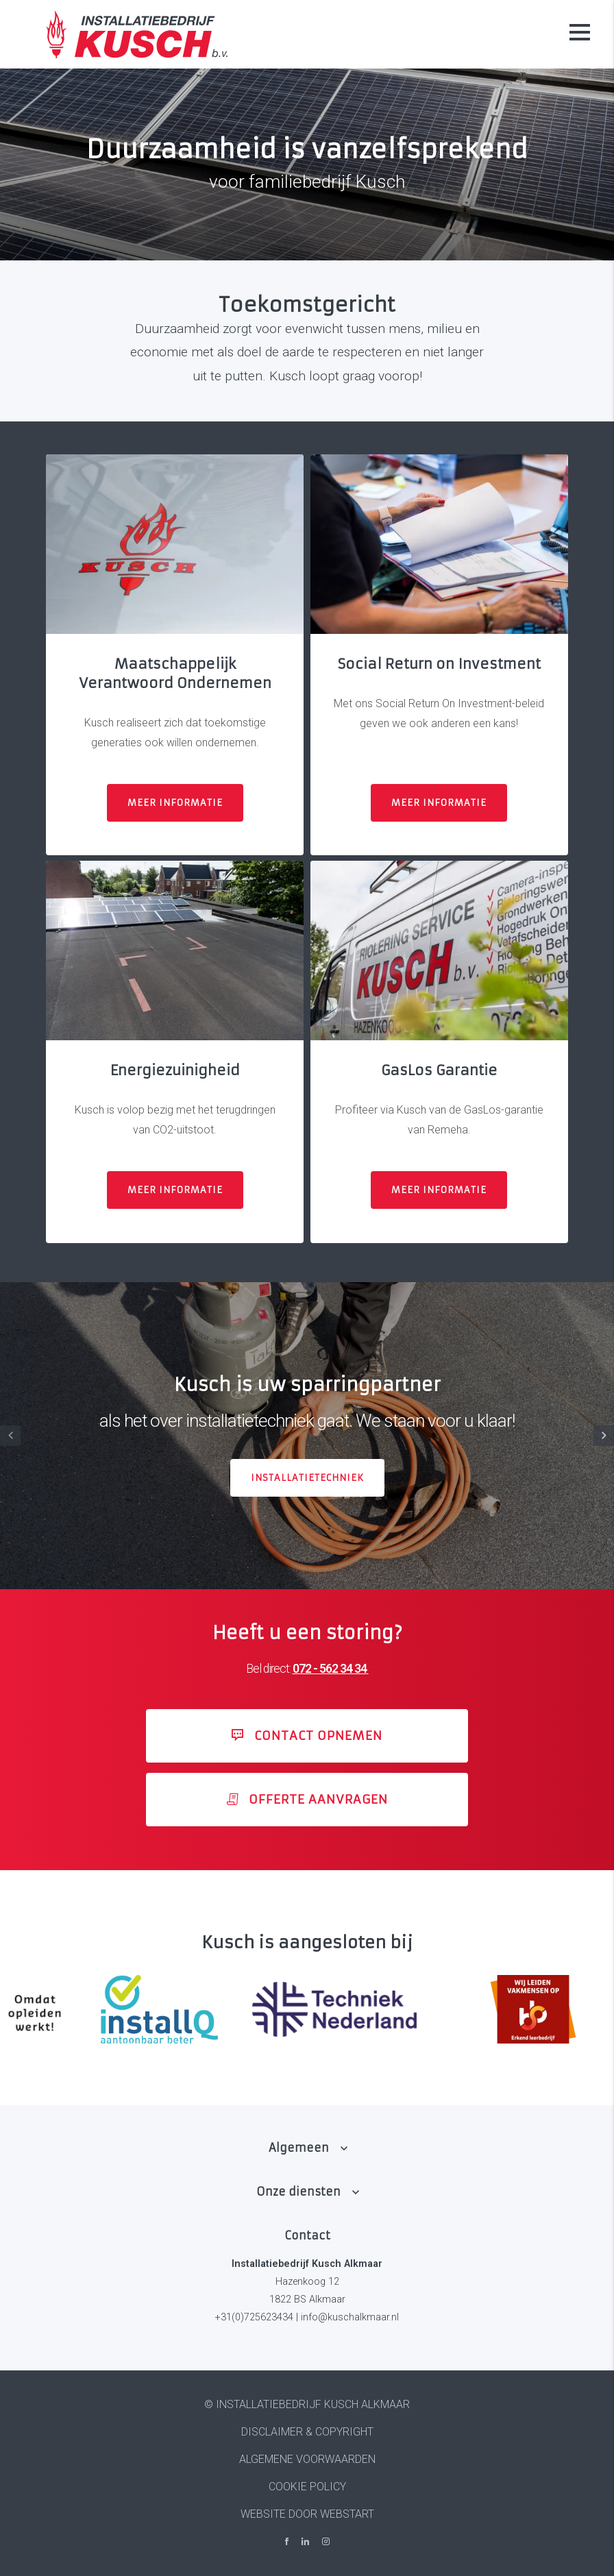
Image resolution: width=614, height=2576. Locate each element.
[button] (603, 1435)
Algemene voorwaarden (307, 2459)
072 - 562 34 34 (330, 1669)
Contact (307, 2235)
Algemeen (299, 2148)
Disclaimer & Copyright (307, 2431)
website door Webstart (307, 2513)
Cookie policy (307, 2486)
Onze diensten (298, 2191)
